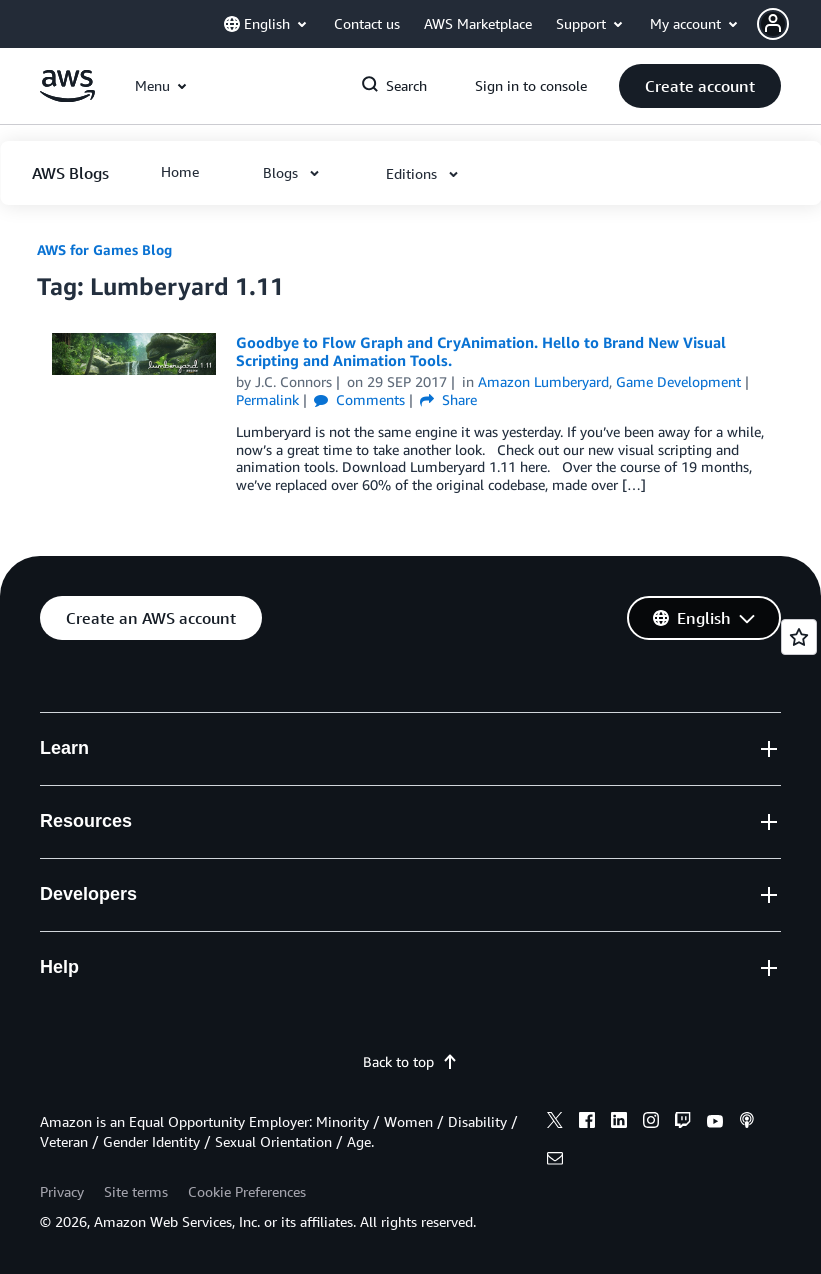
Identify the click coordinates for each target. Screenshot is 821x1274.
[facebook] (587, 1123)
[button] (789, 24)
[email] (555, 1161)
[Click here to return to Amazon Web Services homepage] (67, 96)
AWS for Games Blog (104, 249)
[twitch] (683, 1123)
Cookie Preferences (247, 1191)
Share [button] (448, 399)
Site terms (136, 1191)
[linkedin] (619, 1123)
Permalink (267, 399)
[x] (555, 1123)
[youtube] (715, 1123)
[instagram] (651, 1123)
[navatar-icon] (773, 24)
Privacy (62, 1191)
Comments (359, 399)
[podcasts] (747, 1123)
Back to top (410, 1061)
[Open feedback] (799, 637)
